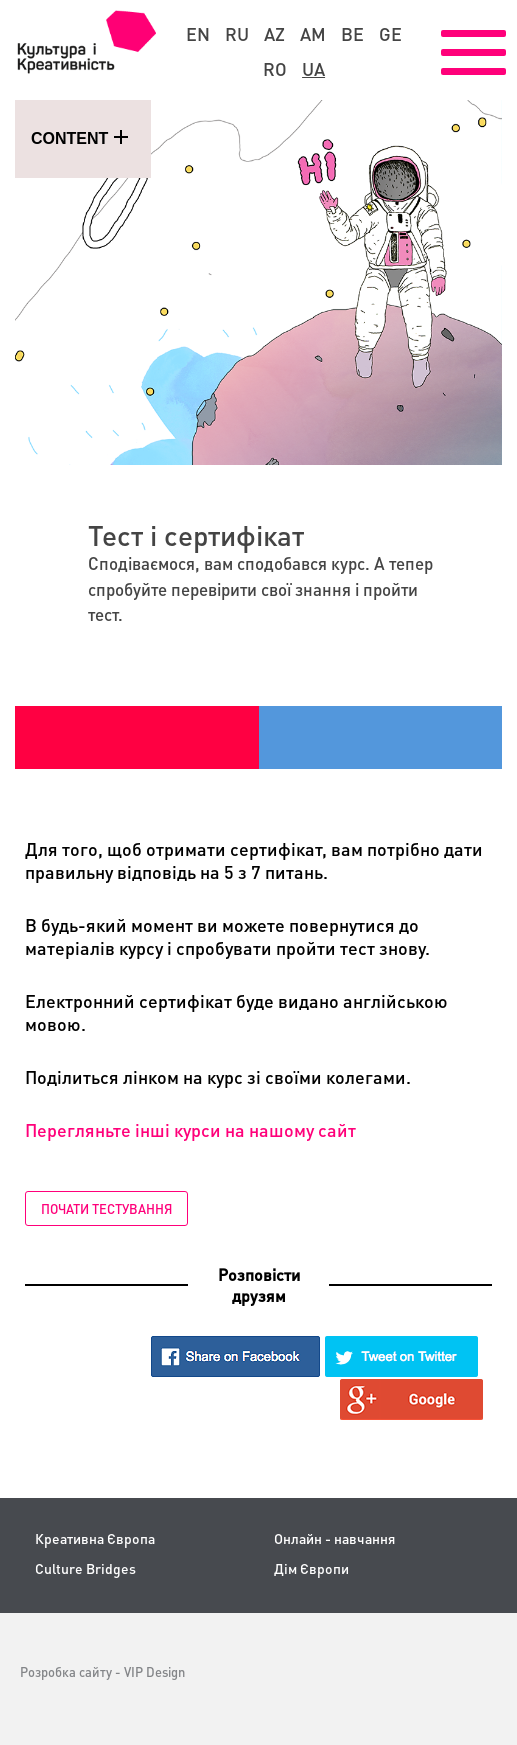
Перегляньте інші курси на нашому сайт (190, 1129)
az (274, 34)
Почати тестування (106, 1208)
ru (237, 34)
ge (390, 34)
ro (275, 69)
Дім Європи (311, 1568)
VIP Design (154, 1671)
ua (313, 69)
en (198, 34)
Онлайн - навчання (334, 1538)
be (352, 34)
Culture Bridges (85, 1568)
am (313, 34)
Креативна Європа (95, 1538)
